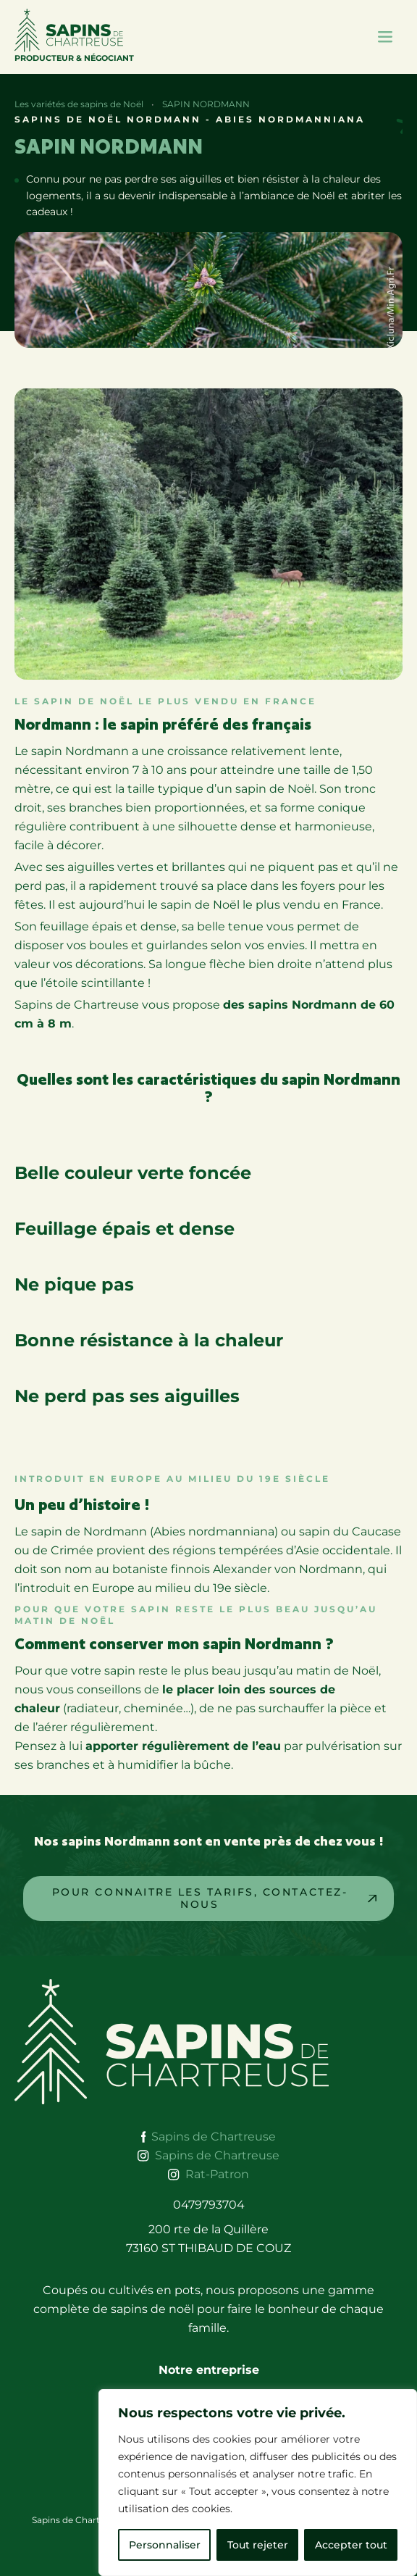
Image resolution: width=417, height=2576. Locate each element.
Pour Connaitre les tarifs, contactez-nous (200, 1898)
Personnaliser (165, 2544)
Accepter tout (351, 2544)
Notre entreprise (209, 2370)
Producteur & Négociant (74, 36)
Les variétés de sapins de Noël (78, 104)
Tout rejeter (257, 2544)
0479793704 (209, 2205)
